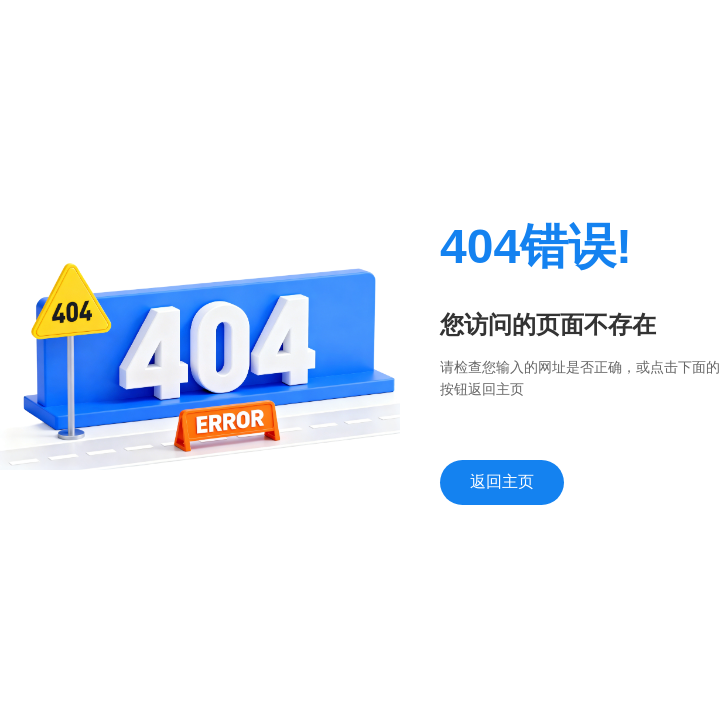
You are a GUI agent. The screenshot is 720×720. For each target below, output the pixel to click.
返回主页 (502, 481)
